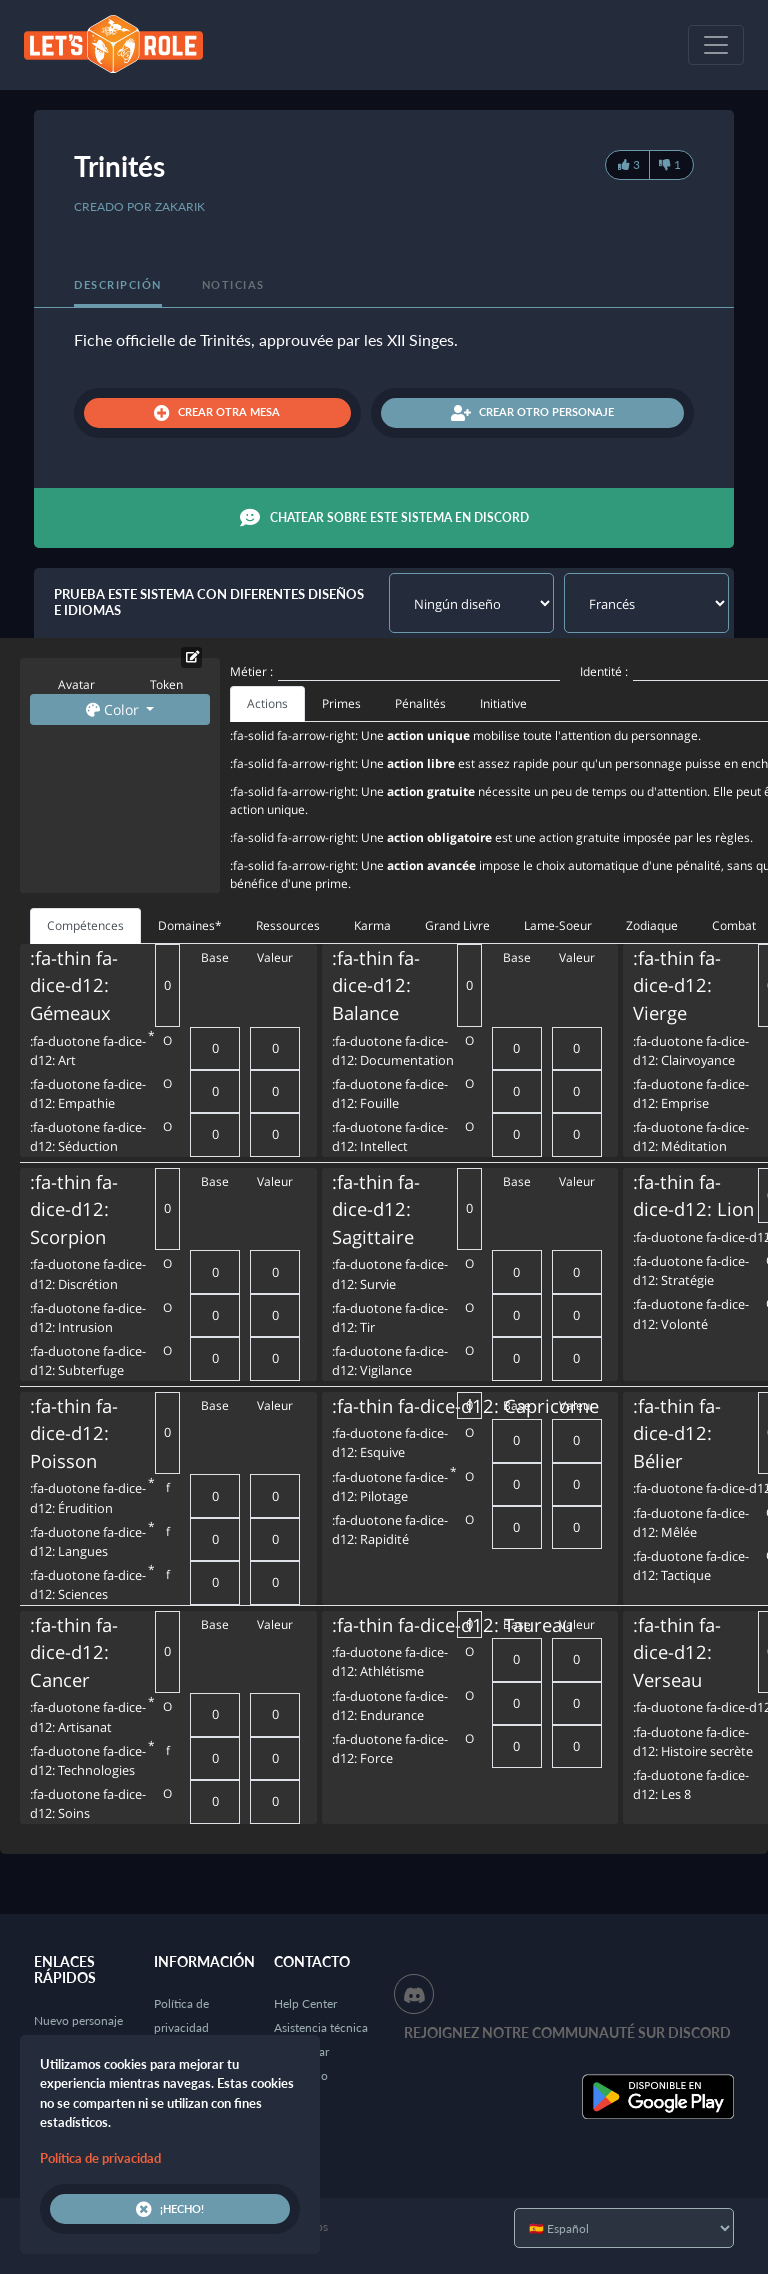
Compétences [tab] (85, 925)
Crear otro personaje (532, 413)
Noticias (233, 284)
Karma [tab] (372, 925)
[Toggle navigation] (716, 45)
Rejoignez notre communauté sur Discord (567, 2032)
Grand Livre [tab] (457, 925)
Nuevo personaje (78, 2020)
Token (166, 684)
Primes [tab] (341, 703)
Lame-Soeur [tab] (558, 925)
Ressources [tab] (288, 925)
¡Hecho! (170, 2209)
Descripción (118, 284)
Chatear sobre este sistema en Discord (384, 518)
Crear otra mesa (217, 413)
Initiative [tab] (503, 703)
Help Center (305, 2003)
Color (114, 709)
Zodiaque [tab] (652, 925)
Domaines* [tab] (190, 925)
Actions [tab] (267, 703)
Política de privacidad (100, 2158)
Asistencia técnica (321, 2027)
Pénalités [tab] (420, 703)
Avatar (76, 684)
